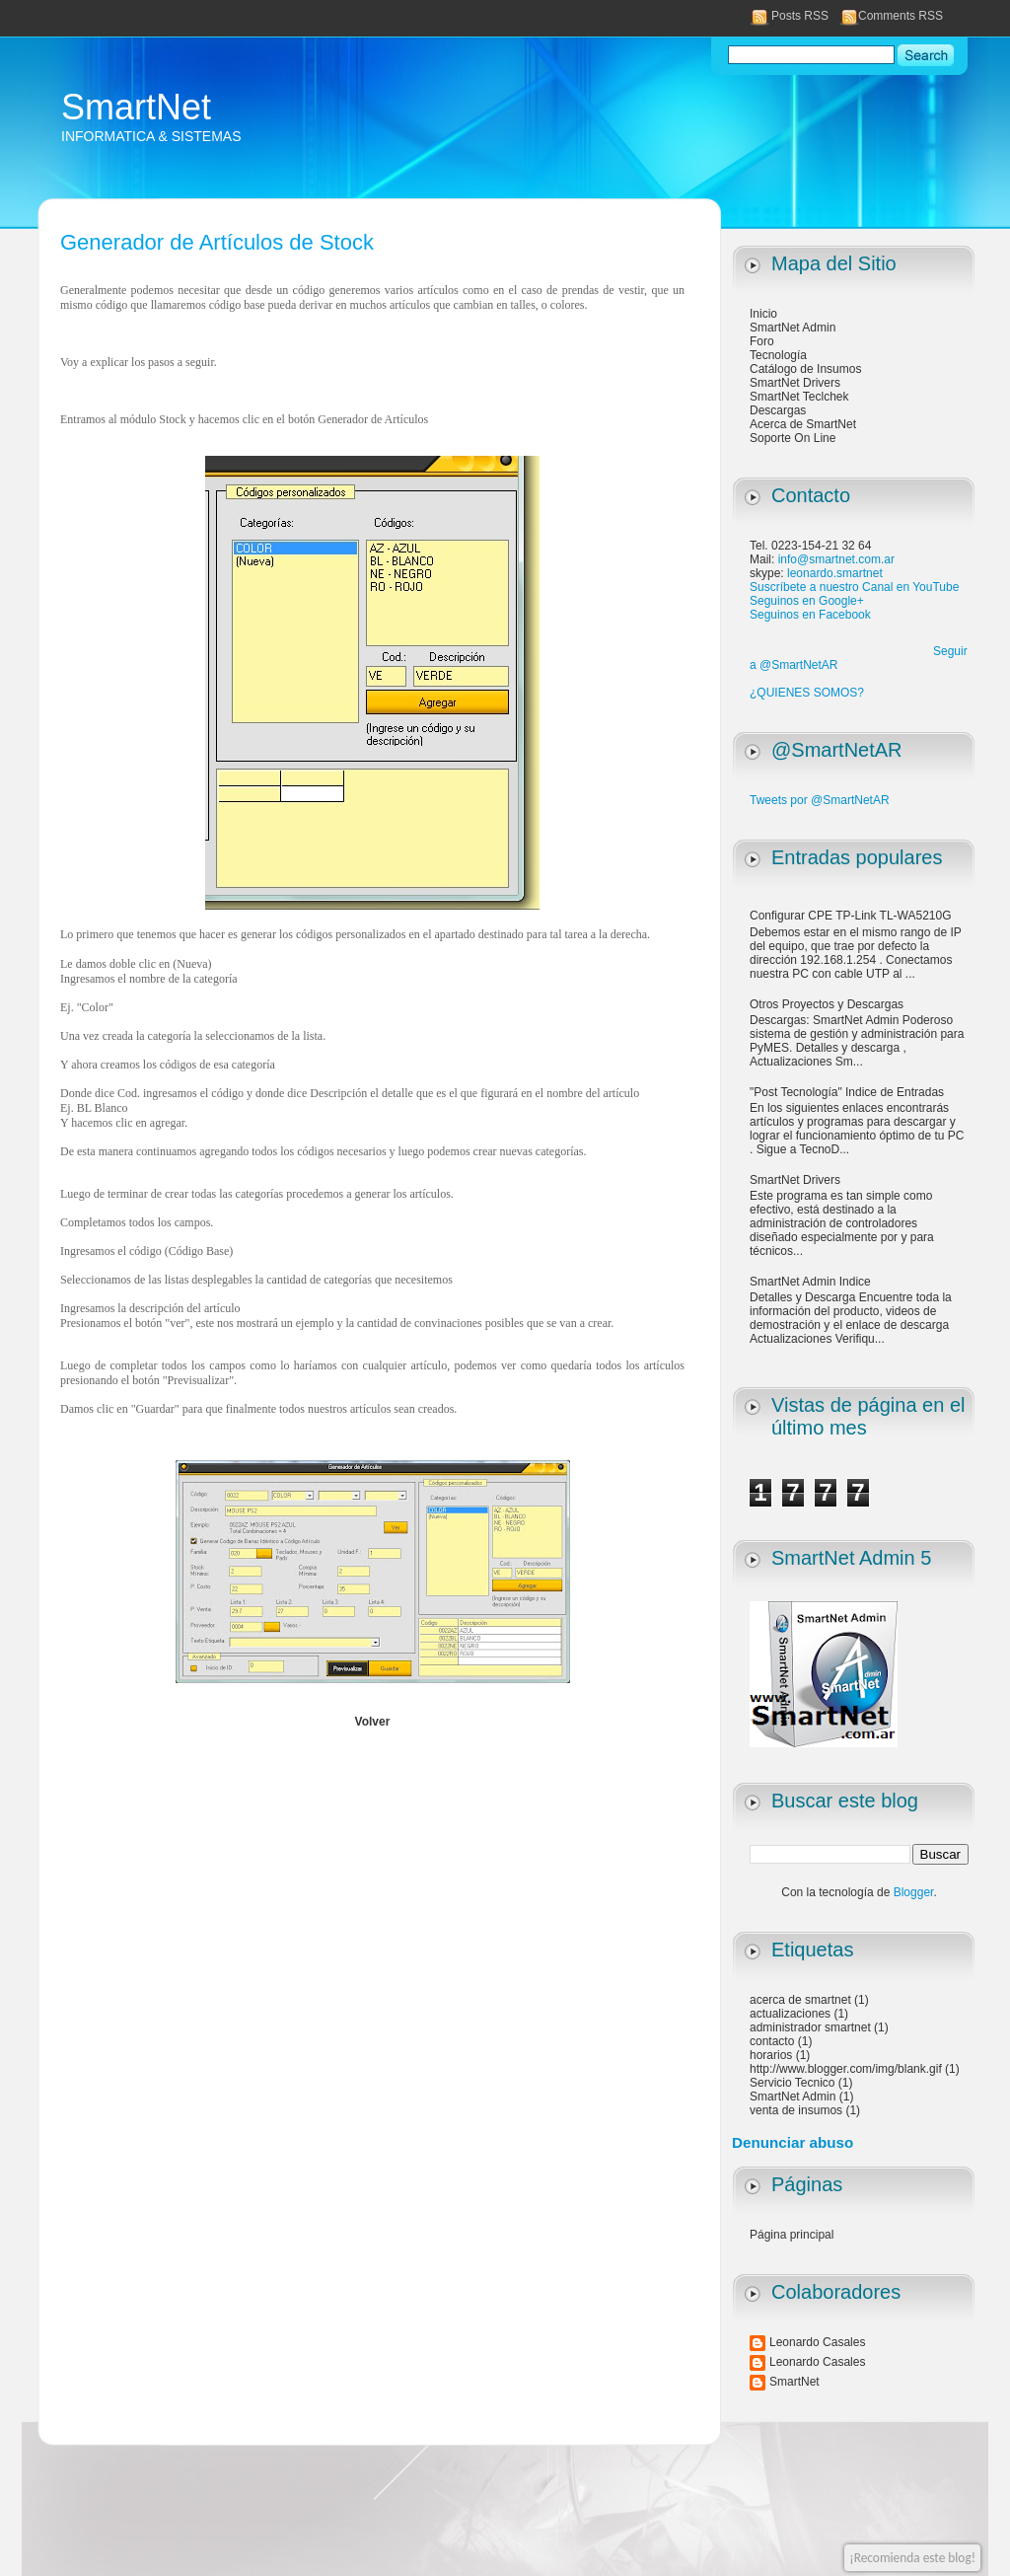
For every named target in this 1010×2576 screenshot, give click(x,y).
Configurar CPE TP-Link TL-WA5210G (851, 915)
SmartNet (136, 107)
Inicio (763, 314)
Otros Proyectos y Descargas (826, 1004)
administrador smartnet (810, 2027)
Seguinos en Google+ (807, 601)
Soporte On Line (792, 438)
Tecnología (778, 355)
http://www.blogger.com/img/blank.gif (846, 2069)
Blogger (914, 1892)
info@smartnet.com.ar (836, 559)
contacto (772, 2041)
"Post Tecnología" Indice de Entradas (847, 1092)
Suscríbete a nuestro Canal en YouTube (854, 587)
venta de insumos (796, 2110)
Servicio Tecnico (792, 2083)
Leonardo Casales (817, 2342)
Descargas (778, 410)
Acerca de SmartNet (803, 424)
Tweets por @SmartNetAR (820, 800)
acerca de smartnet (800, 2000)
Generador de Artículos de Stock (217, 242)
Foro (762, 341)
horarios (771, 2055)
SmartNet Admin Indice (810, 1281)
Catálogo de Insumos (805, 369)
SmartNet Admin (792, 327)
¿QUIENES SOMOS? (807, 692)
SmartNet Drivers (795, 383)
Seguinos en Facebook (810, 615)
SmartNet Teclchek (799, 397)
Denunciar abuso (792, 2142)
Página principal (791, 2235)
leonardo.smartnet (835, 573)
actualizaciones (790, 2014)
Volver (373, 1722)
